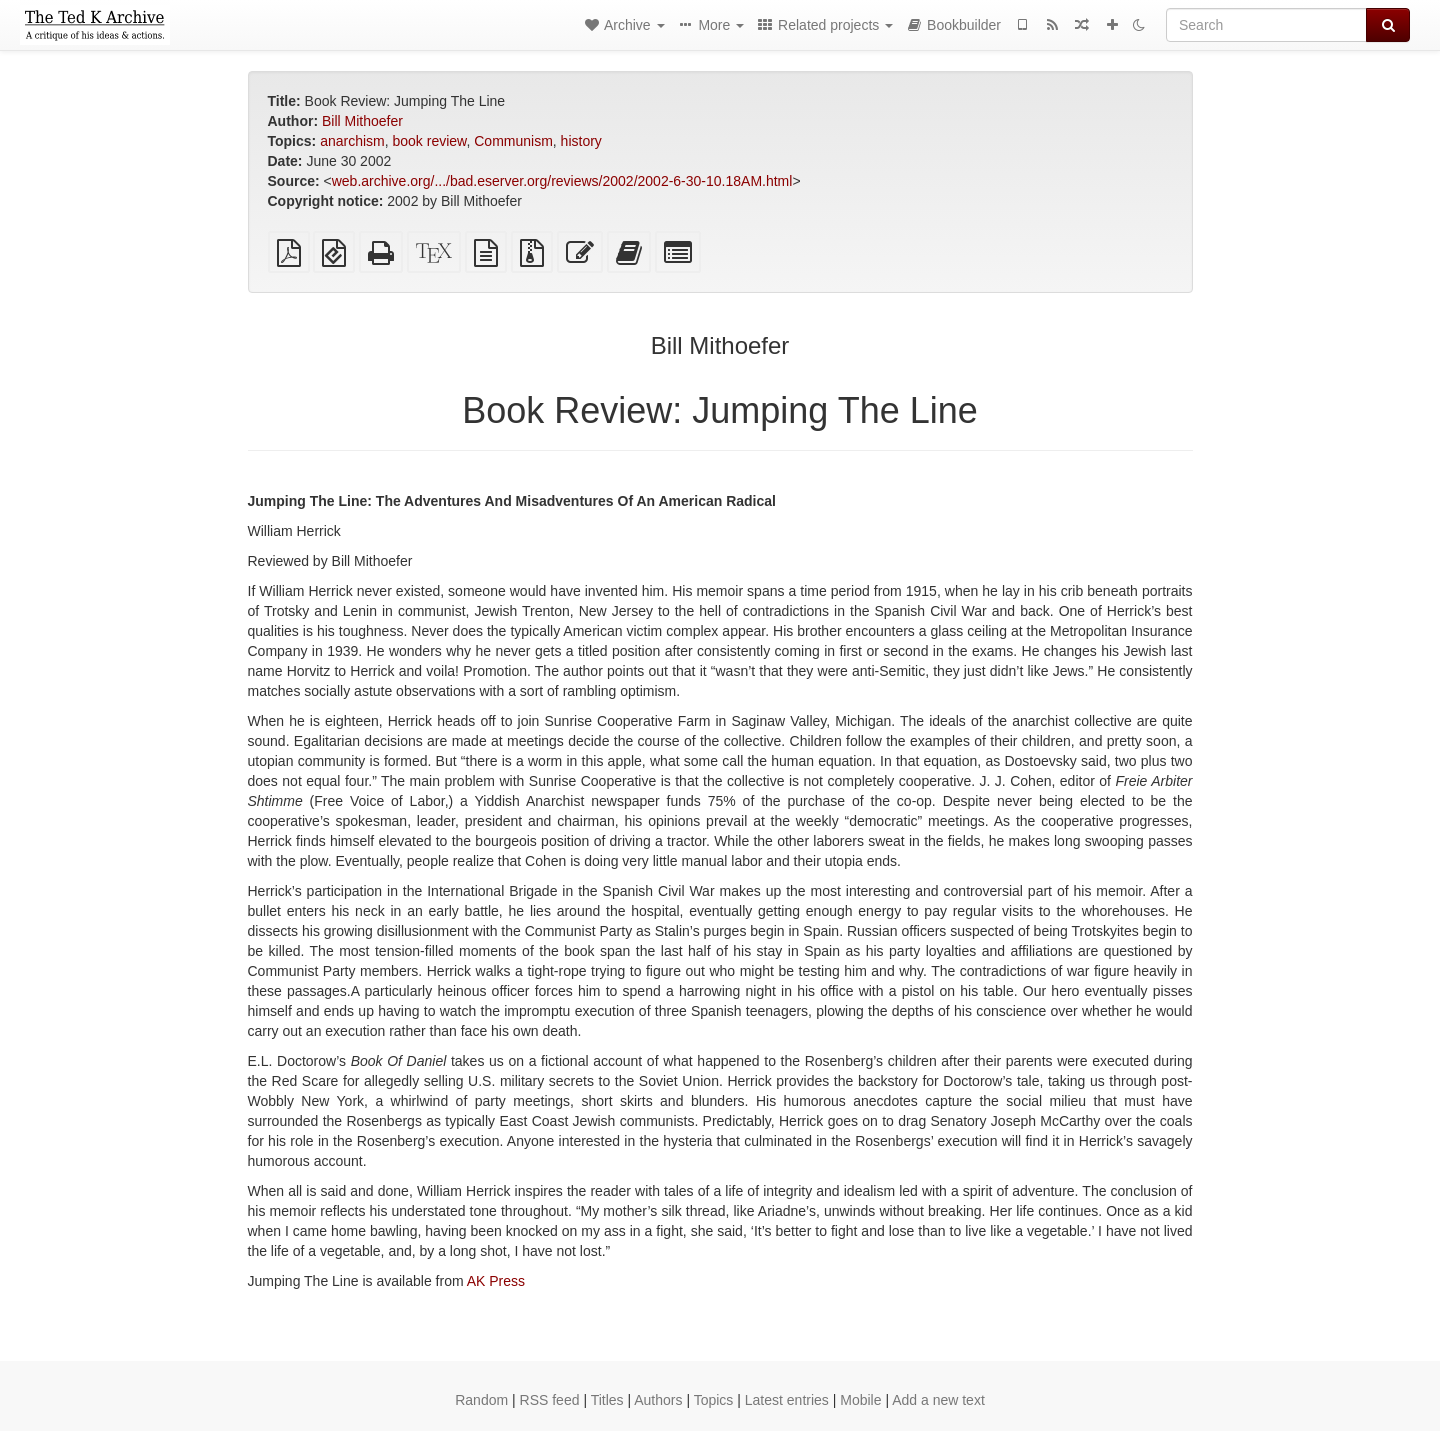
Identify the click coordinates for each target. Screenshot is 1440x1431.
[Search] (1266, 25)
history (581, 141)
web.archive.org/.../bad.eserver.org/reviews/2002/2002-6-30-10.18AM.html (562, 181)
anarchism (352, 141)
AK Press (496, 1281)
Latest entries (787, 1400)
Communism (513, 141)
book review (430, 141)
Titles (607, 1400)
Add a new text (938, 1400)
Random (481, 1400)
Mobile (860, 1400)
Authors (658, 1400)
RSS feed (550, 1400)
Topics (714, 1400)
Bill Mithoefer (362, 121)
